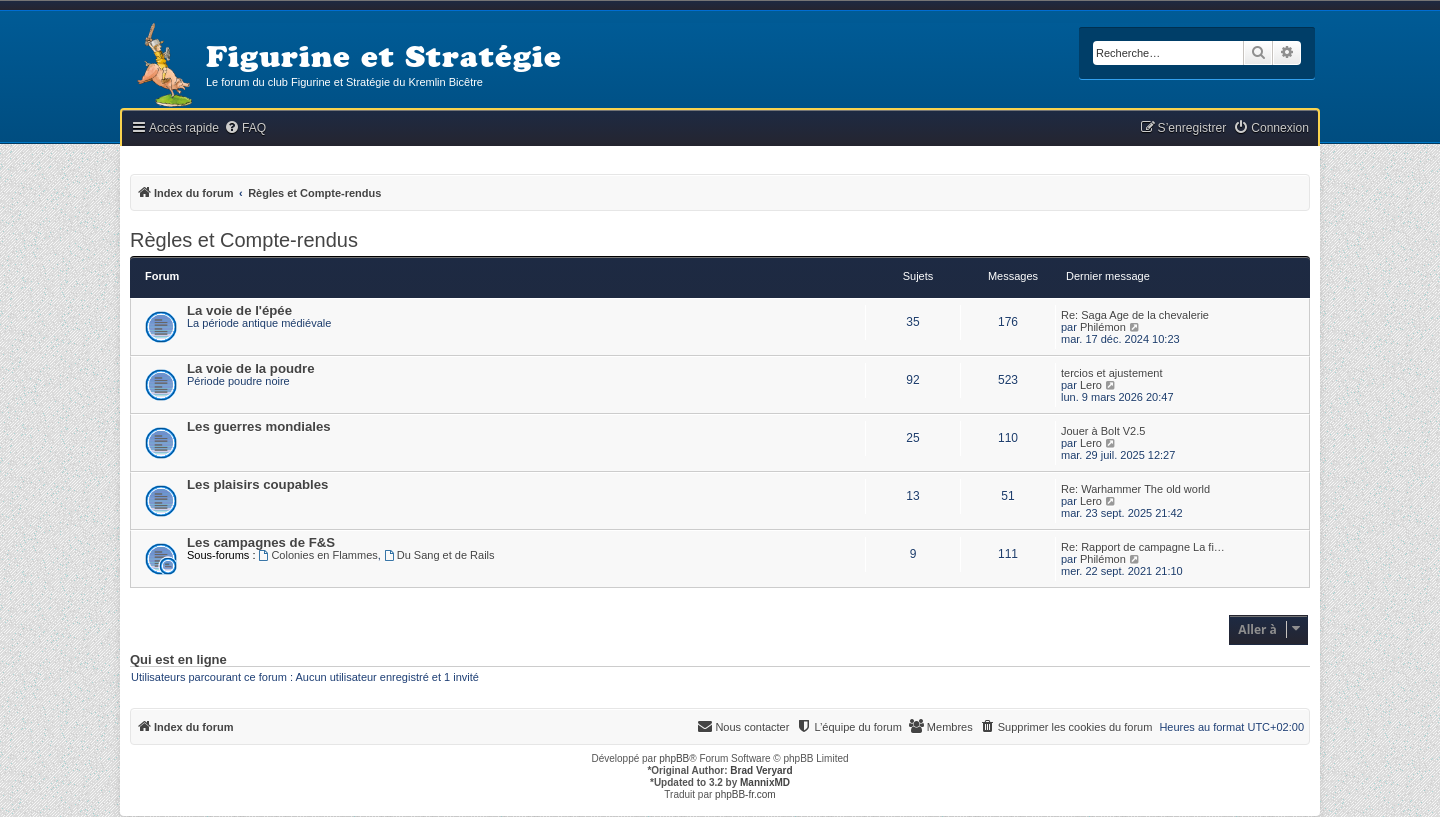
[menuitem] (245, 128)
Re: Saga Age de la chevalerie (1135, 315)
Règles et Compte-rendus (244, 240)
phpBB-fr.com (745, 794)
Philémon (1103, 327)
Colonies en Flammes (318, 555)
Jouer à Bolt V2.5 (1103, 431)
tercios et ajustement (1112, 373)
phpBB (674, 758)
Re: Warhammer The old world (1135, 489)
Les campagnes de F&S (261, 542)
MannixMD (765, 782)
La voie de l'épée (239, 310)
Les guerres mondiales (259, 426)
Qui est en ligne (178, 660)
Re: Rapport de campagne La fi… (1143, 547)
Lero (1091, 385)
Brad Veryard (761, 770)
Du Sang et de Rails (439, 555)
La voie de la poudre (251, 368)
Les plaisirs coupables (257, 484)
